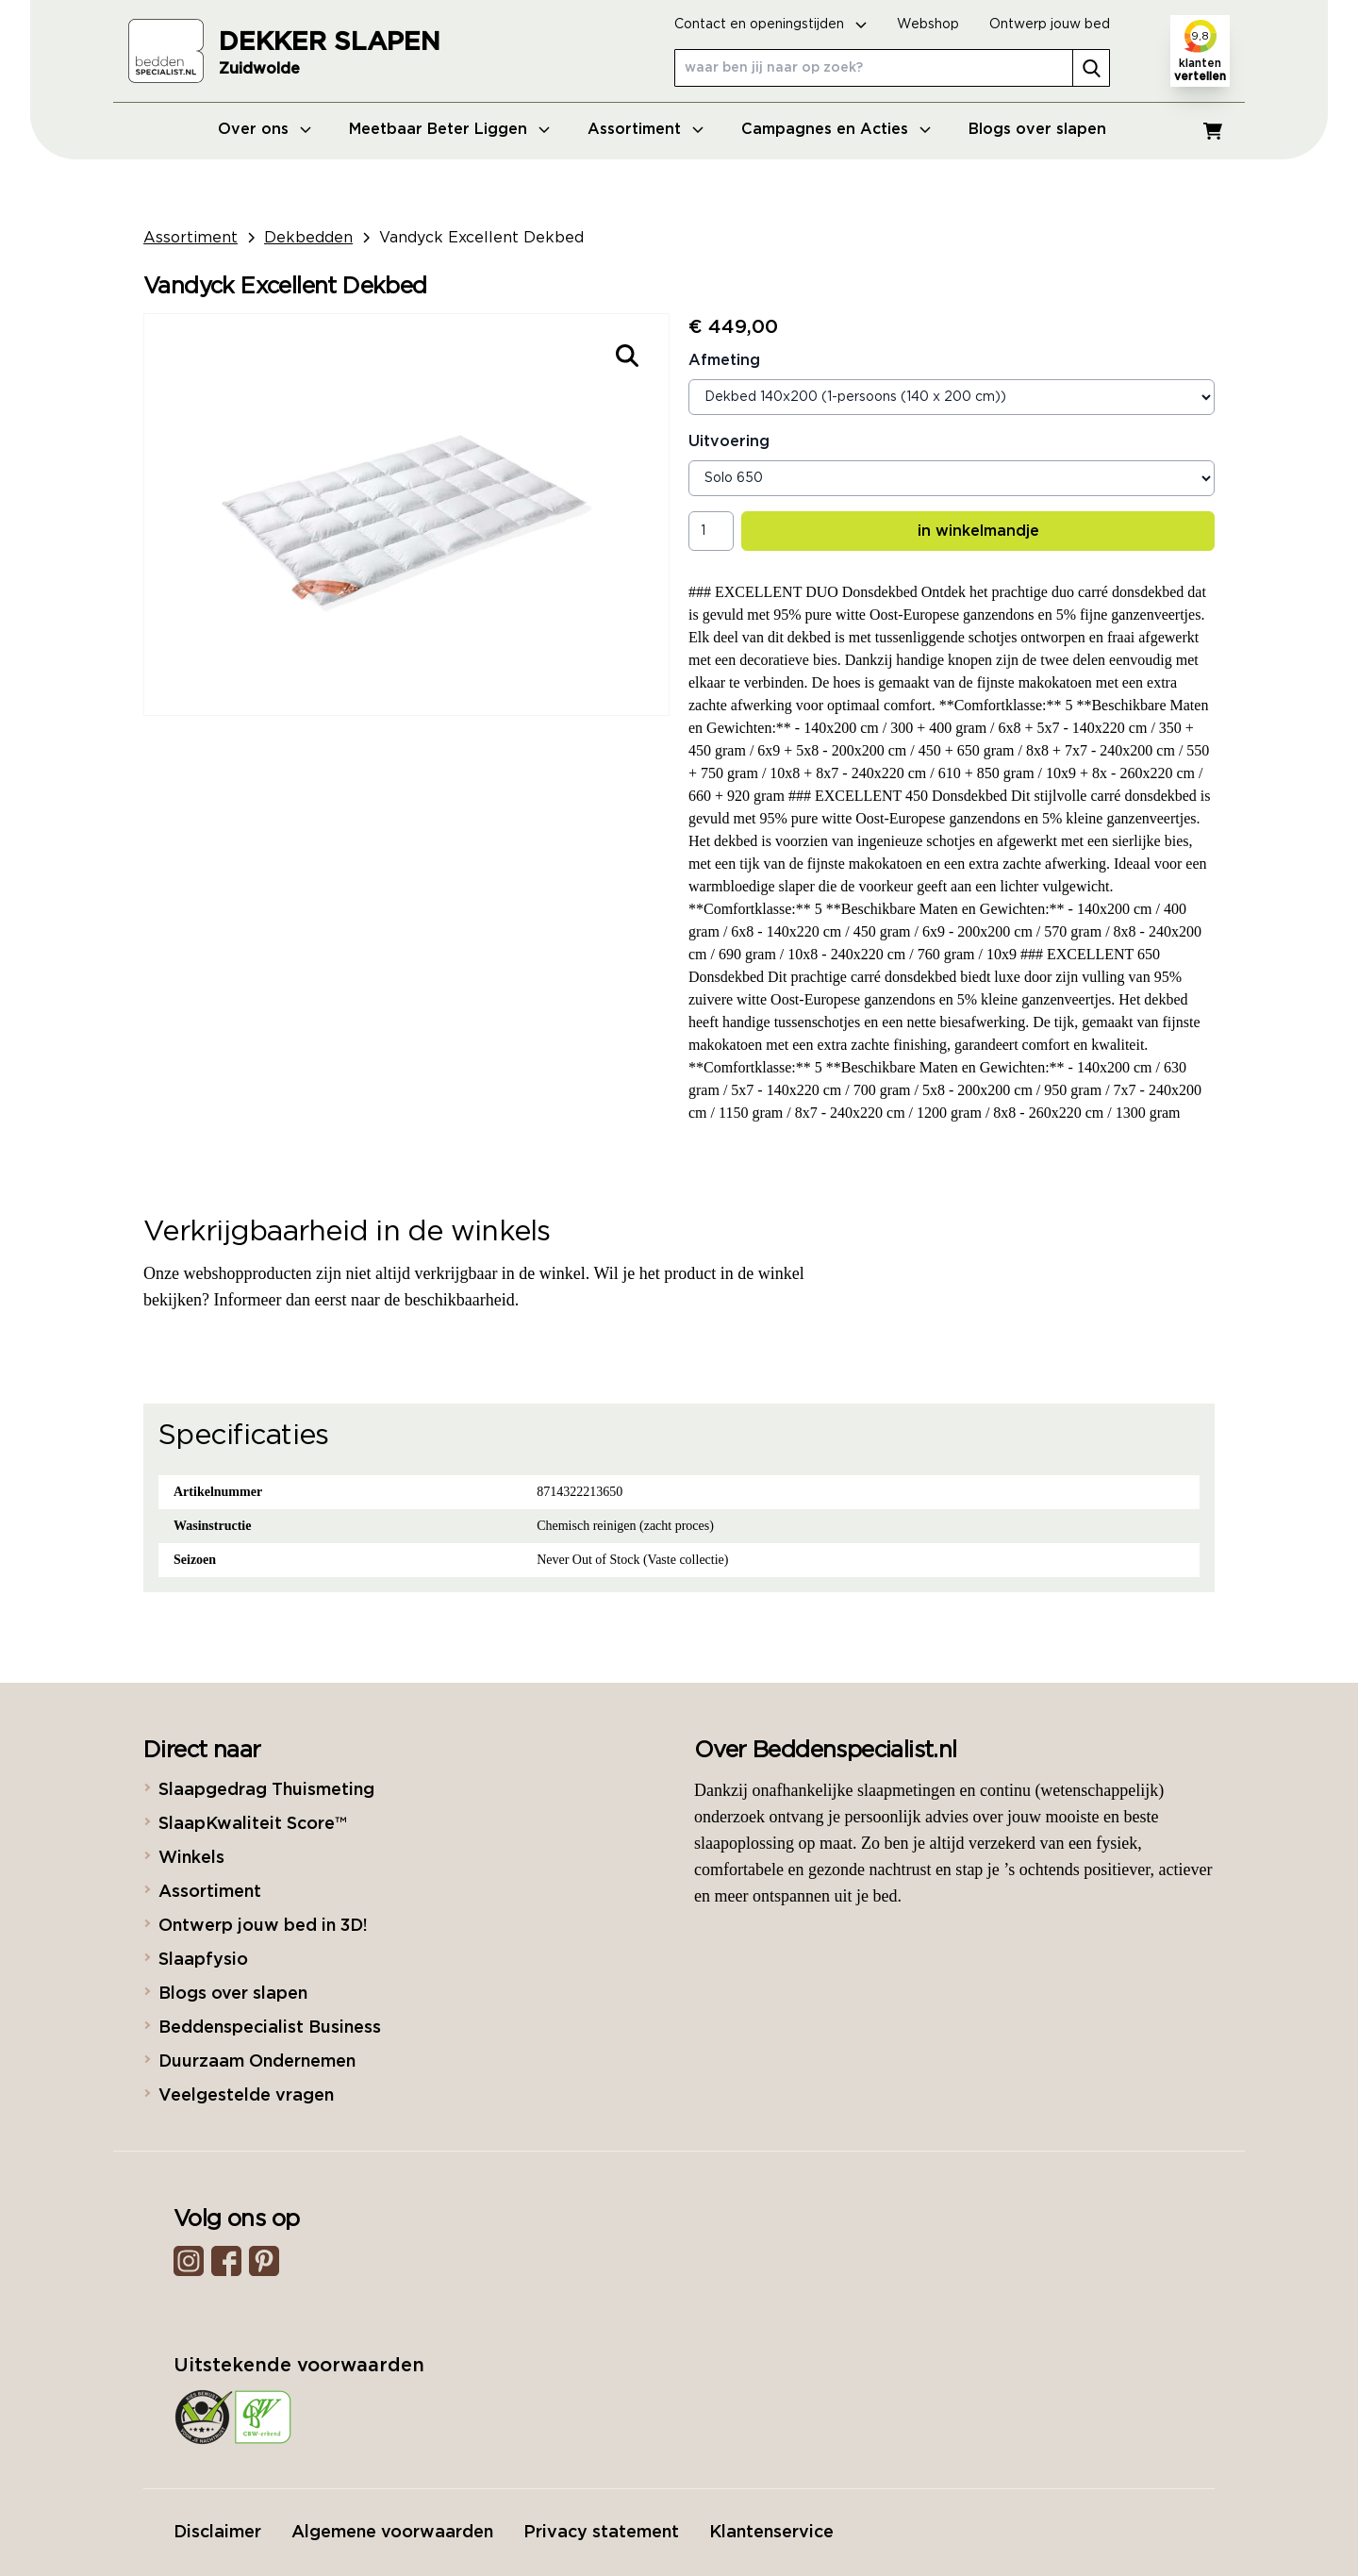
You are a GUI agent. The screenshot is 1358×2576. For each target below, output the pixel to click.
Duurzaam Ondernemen (257, 2061)
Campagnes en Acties (824, 129)
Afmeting (724, 360)
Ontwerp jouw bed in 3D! (263, 1926)
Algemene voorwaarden (392, 2532)
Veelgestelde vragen (246, 2095)
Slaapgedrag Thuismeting (266, 1790)
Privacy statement (601, 2532)
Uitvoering (729, 441)
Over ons (253, 129)
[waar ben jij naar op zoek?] (892, 68)
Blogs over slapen (1037, 129)
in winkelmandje (978, 531)
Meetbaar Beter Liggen (438, 129)
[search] (1091, 68)
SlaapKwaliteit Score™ (252, 1824)
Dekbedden (308, 237)
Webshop (928, 24)
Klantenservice (771, 2532)
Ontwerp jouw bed (1049, 24)
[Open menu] (306, 129)
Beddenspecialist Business (269, 2027)
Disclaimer (217, 2532)
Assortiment (634, 129)
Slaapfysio (203, 1960)
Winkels (191, 1858)
